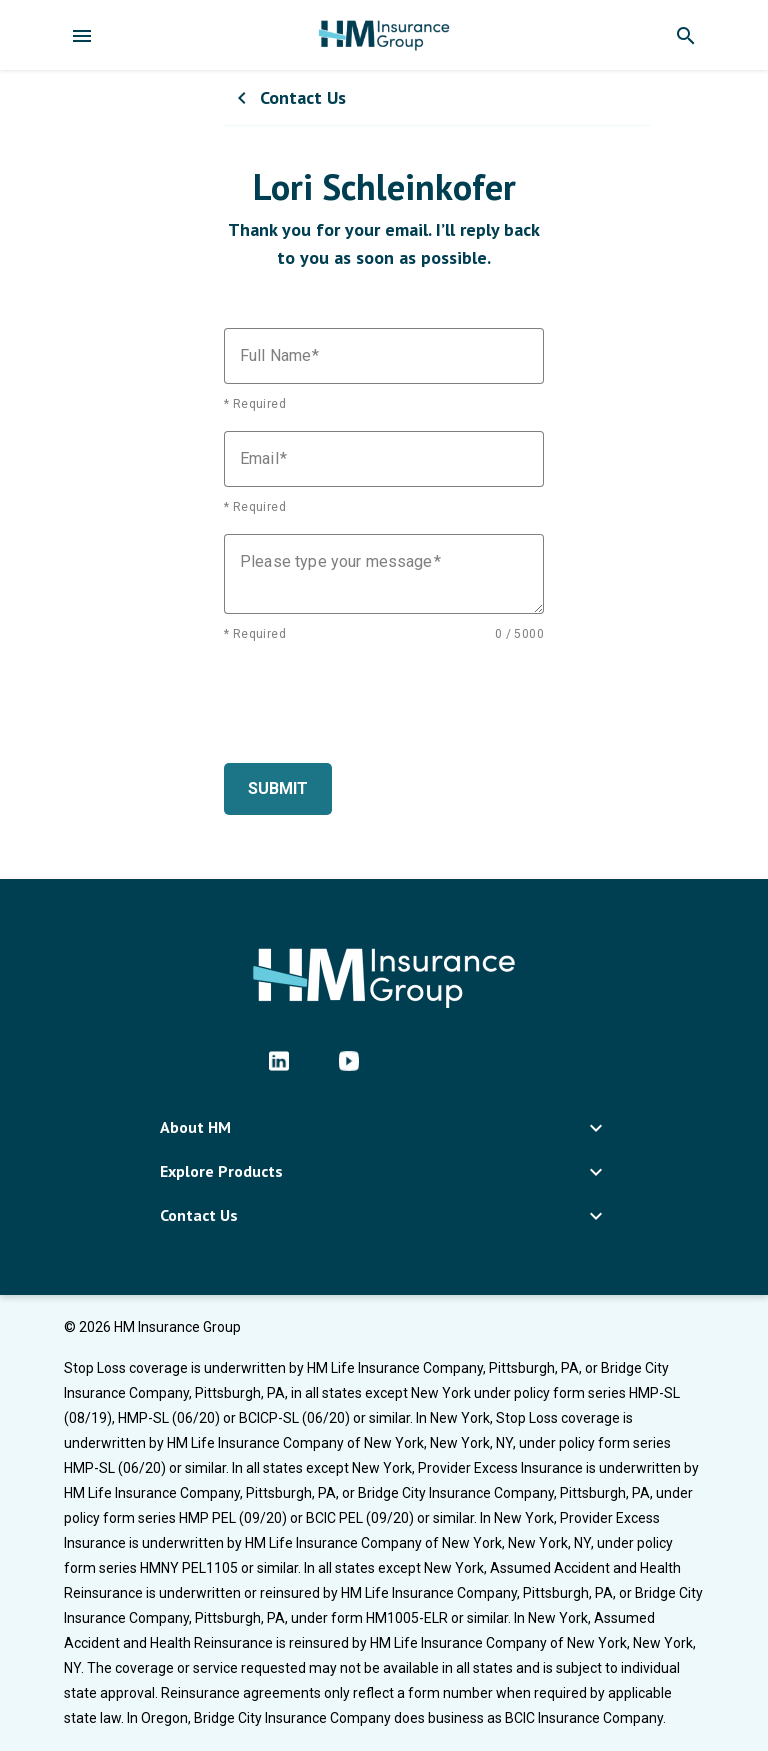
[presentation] (376, 700)
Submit (278, 788)
